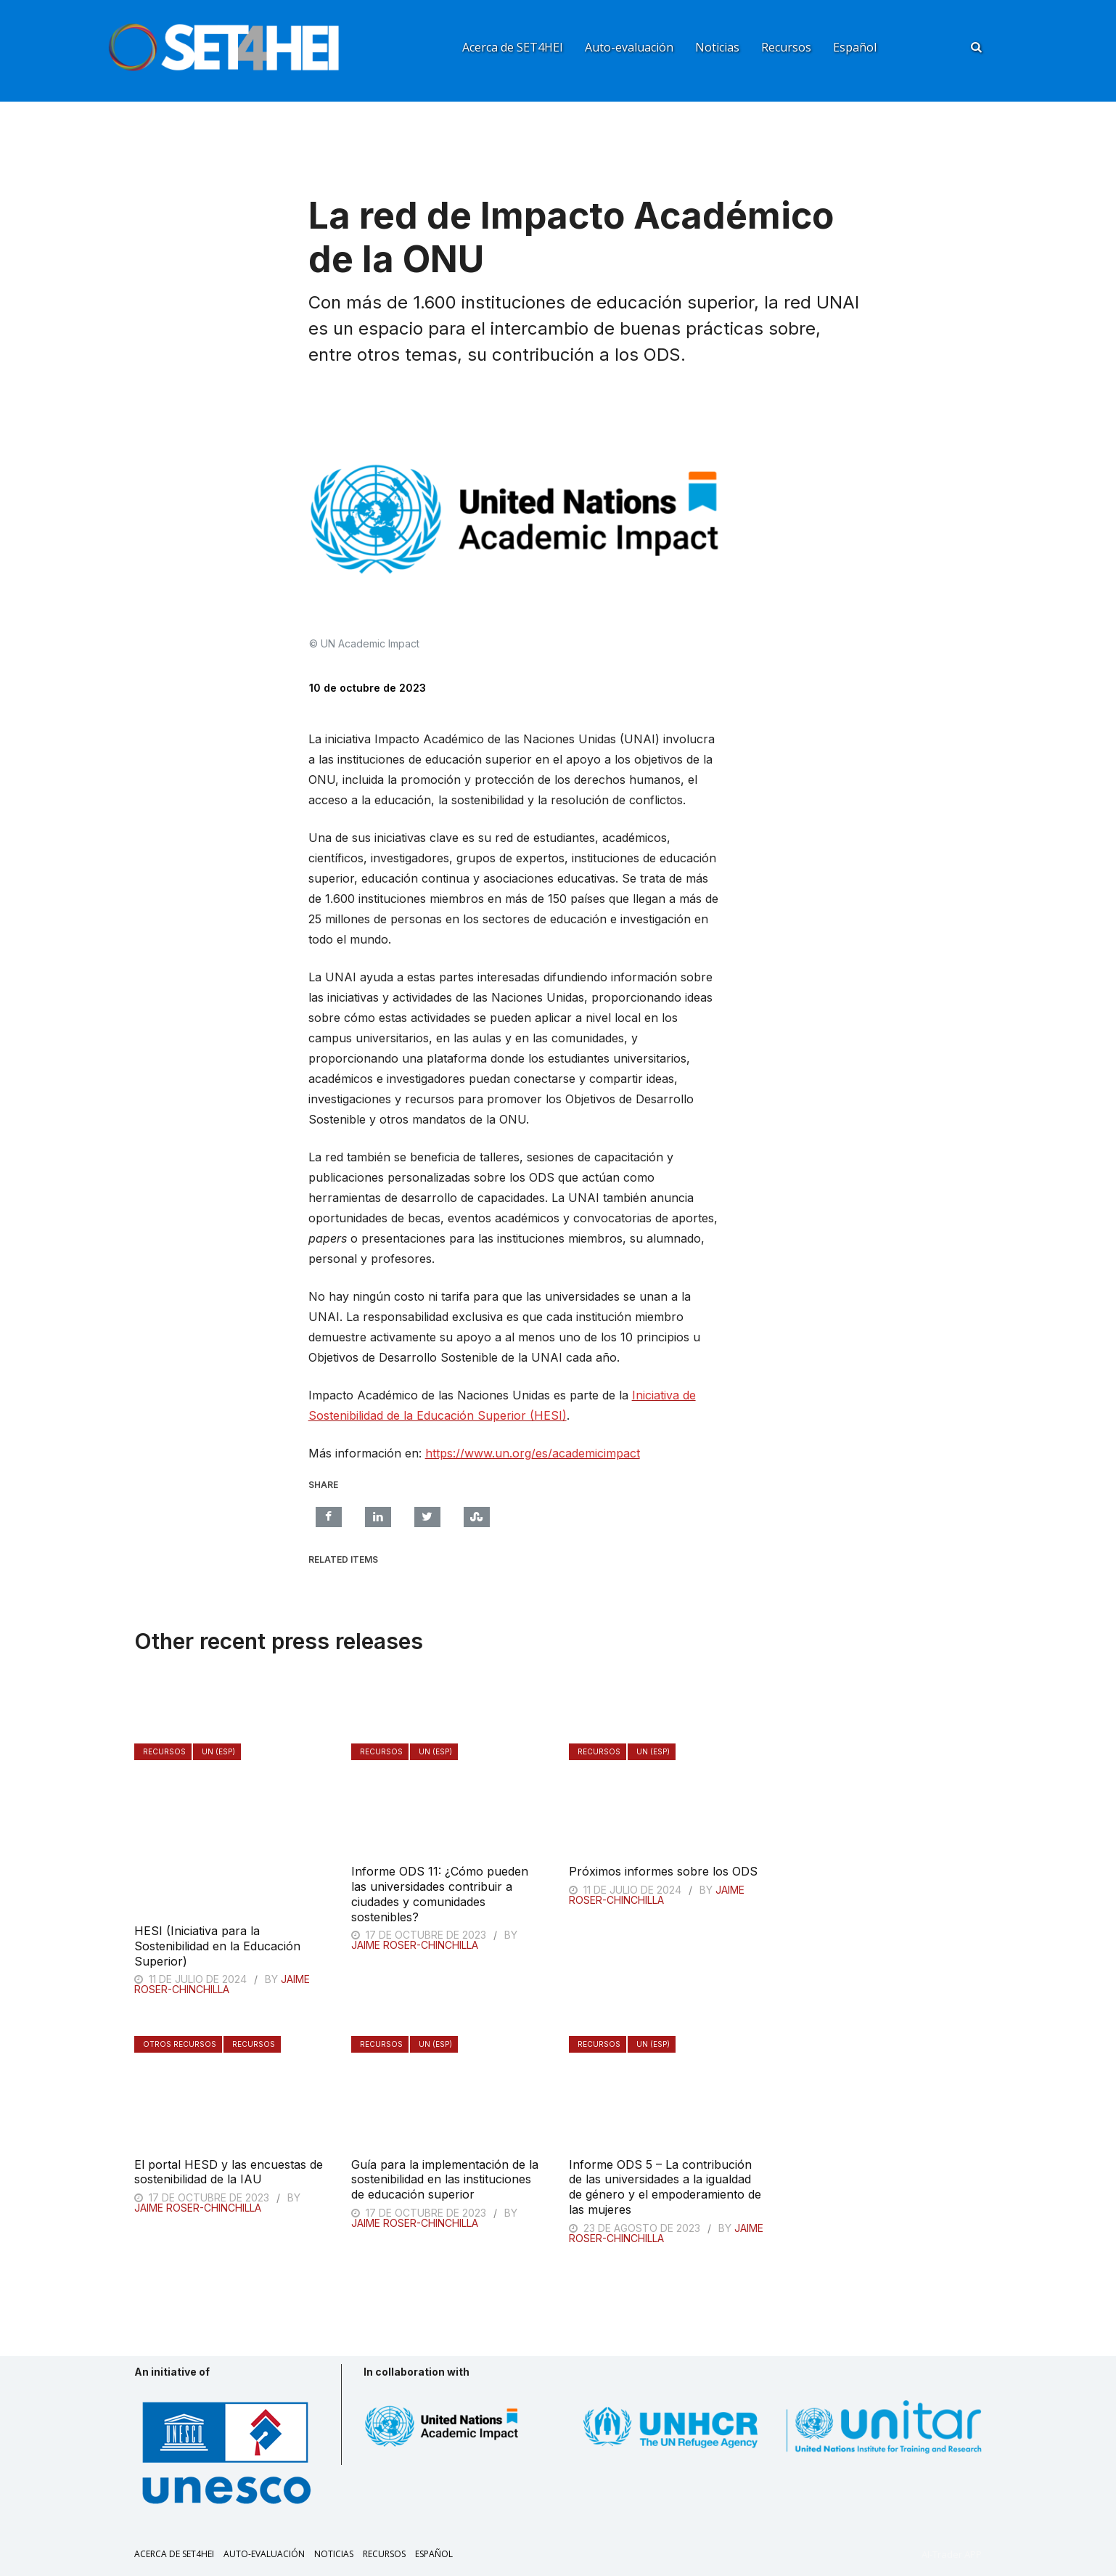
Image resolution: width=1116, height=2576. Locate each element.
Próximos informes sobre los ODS (663, 1871)
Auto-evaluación (629, 47)
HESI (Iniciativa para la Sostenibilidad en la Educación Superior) (217, 1945)
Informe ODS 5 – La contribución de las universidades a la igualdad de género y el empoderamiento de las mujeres (665, 2187)
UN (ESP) (218, 1751)
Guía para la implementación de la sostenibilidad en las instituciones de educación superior (444, 2179)
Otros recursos (179, 2044)
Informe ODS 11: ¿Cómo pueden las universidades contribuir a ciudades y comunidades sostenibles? (439, 1893)
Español (855, 47)
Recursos (786, 47)
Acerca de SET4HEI (512, 47)
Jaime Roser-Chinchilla (222, 1984)
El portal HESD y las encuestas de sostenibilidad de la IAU (228, 2172)
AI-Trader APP (952, 2554)
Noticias (717, 47)
